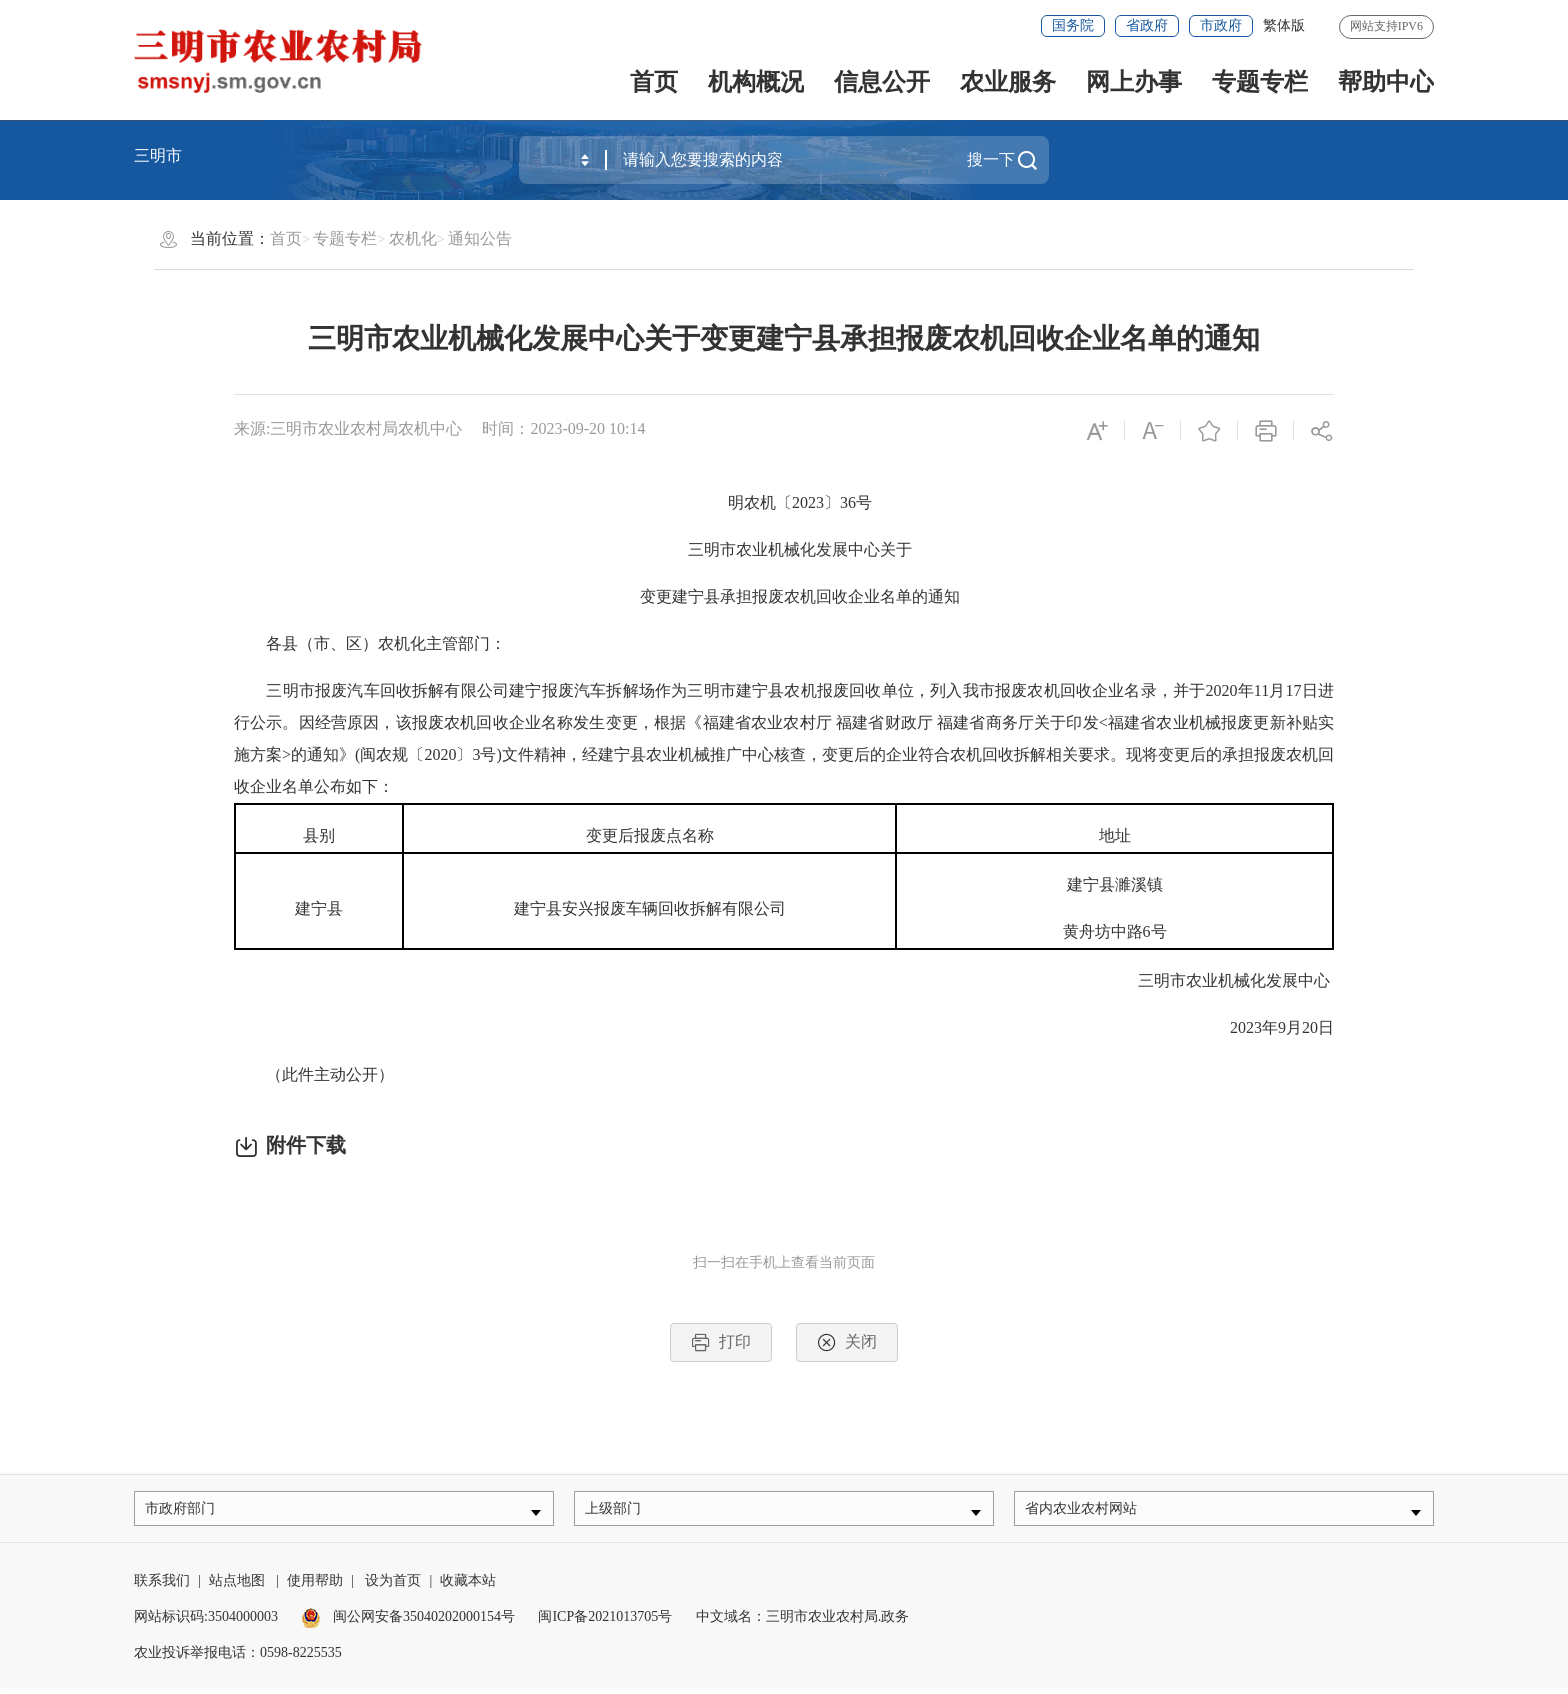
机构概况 (756, 82)
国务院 (1073, 25)
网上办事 (1134, 82)
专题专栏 (1260, 82)
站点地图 (237, 1587)
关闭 (847, 1342)
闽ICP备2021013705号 (605, 1623)
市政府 (1221, 25)
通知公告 (480, 238)
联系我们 (162, 1587)
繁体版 (1284, 25)
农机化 (413, 238)
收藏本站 (468, 1587)
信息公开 (882, 82)
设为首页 (393, 1587)
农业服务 (1008, 82)
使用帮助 (315, 1587)
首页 (654, 82)
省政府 (1147, 25)
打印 (721, 1342)
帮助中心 (1386, 82)
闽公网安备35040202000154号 (408, 1623)
